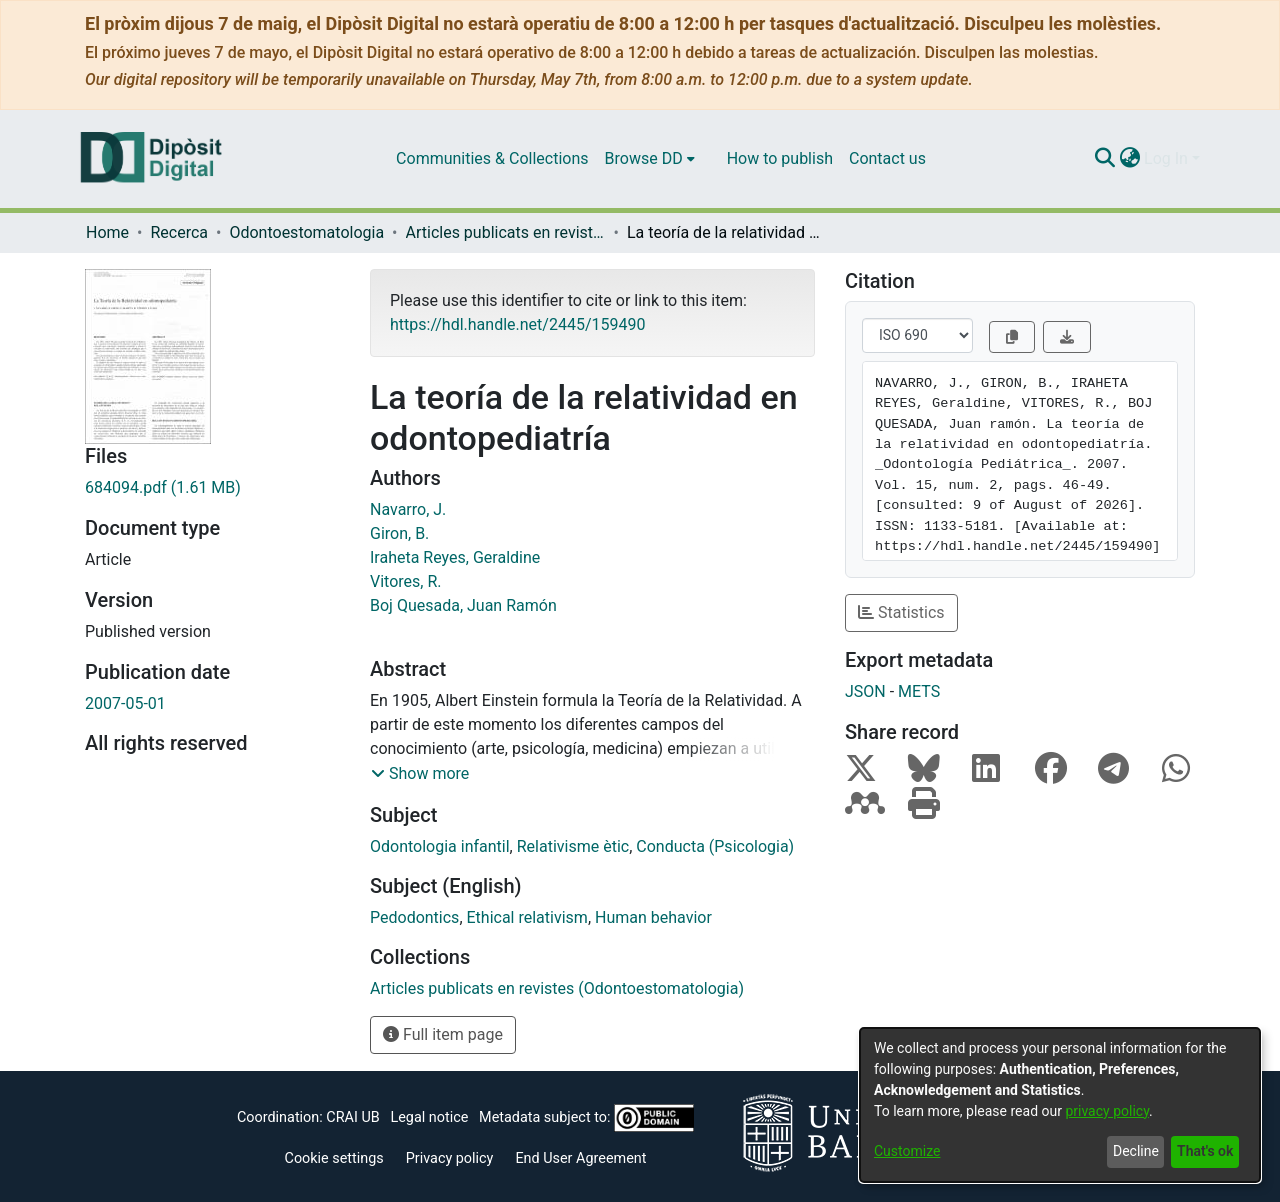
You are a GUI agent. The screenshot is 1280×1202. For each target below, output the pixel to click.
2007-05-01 (125, 703)
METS (919, 691)
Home (107, 232)
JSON (865, 691)
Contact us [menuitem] (887, 158)
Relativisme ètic (573, 846)
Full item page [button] (443, 1034)
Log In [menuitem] (1166, 158)
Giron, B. (399, 533)
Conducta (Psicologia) (715, 846)
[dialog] (1060, 1105)
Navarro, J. (408, 509)
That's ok (1205, 1151)
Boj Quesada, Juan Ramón (463, 605)
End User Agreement (580, 1158)
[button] (420, 774)
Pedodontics (414, 917)
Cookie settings (334, 1158)
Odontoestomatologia (306, 232)
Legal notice (429, 1117)
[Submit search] (1104, 159)
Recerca (179, 232)
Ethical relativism (527, 917)
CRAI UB (352, 1117)
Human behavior (653, 917)
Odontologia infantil (440, 846)
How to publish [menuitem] (780, 158)
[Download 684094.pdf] (212, 488)
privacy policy (1107, 1111)
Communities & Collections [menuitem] (492, 158)
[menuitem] (650, 159)
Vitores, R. (406, 581)
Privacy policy (450, 1158)
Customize (907, 1151)
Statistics (901, 612)
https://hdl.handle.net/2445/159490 (517, 324)
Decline (1136, 1151)
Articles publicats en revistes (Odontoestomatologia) (506, 232)
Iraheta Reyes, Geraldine (455, 557)
